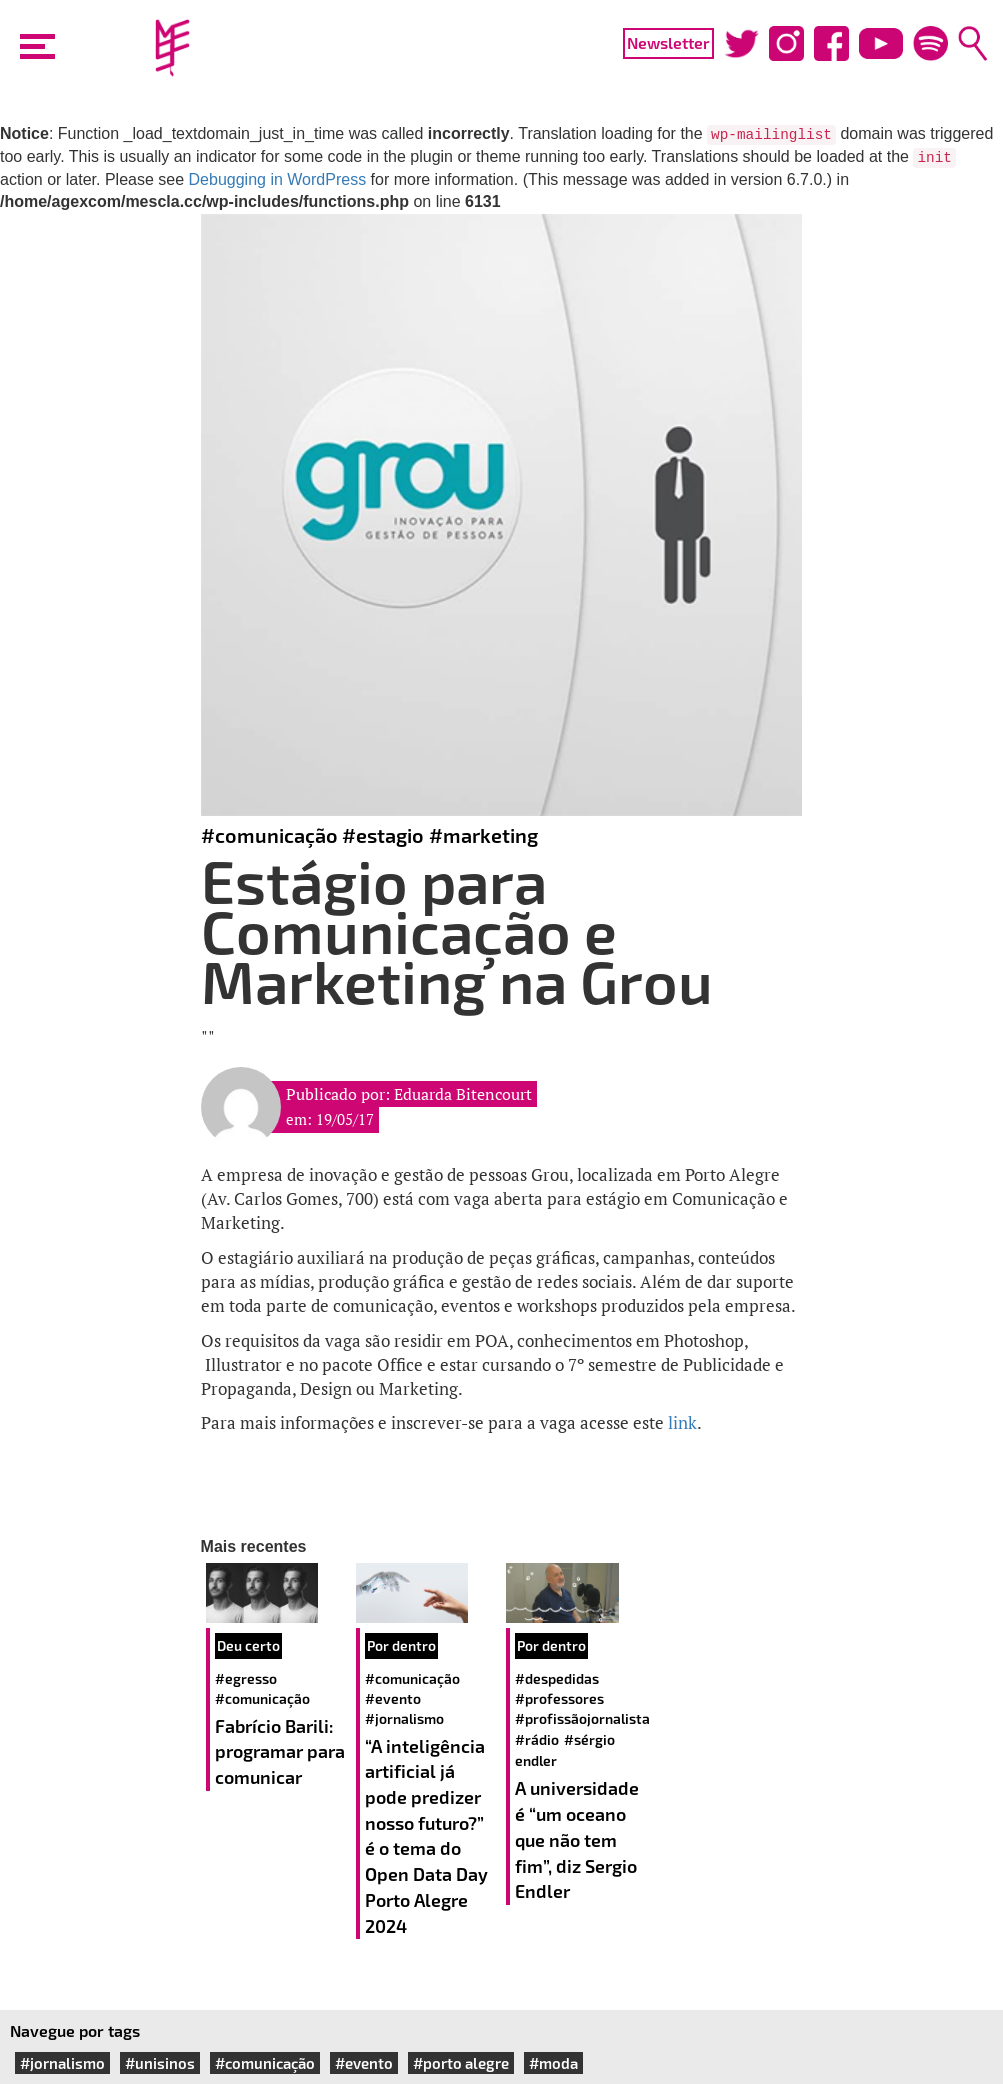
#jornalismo (404, 1718)
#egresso (246, 1678)
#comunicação (269, 835)
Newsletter (668, 42)
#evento (393, 1698)
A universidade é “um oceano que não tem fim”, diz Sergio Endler (577, 1839)
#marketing (483, 835)
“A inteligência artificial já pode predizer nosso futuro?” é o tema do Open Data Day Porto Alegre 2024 (426, 1836)
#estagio (383, 835)
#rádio (537, 1739)
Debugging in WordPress (278, 179)
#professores (559, 1698)
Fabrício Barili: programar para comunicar (280, 1751)
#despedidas (557, 1678)
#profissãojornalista (582, 1718)
